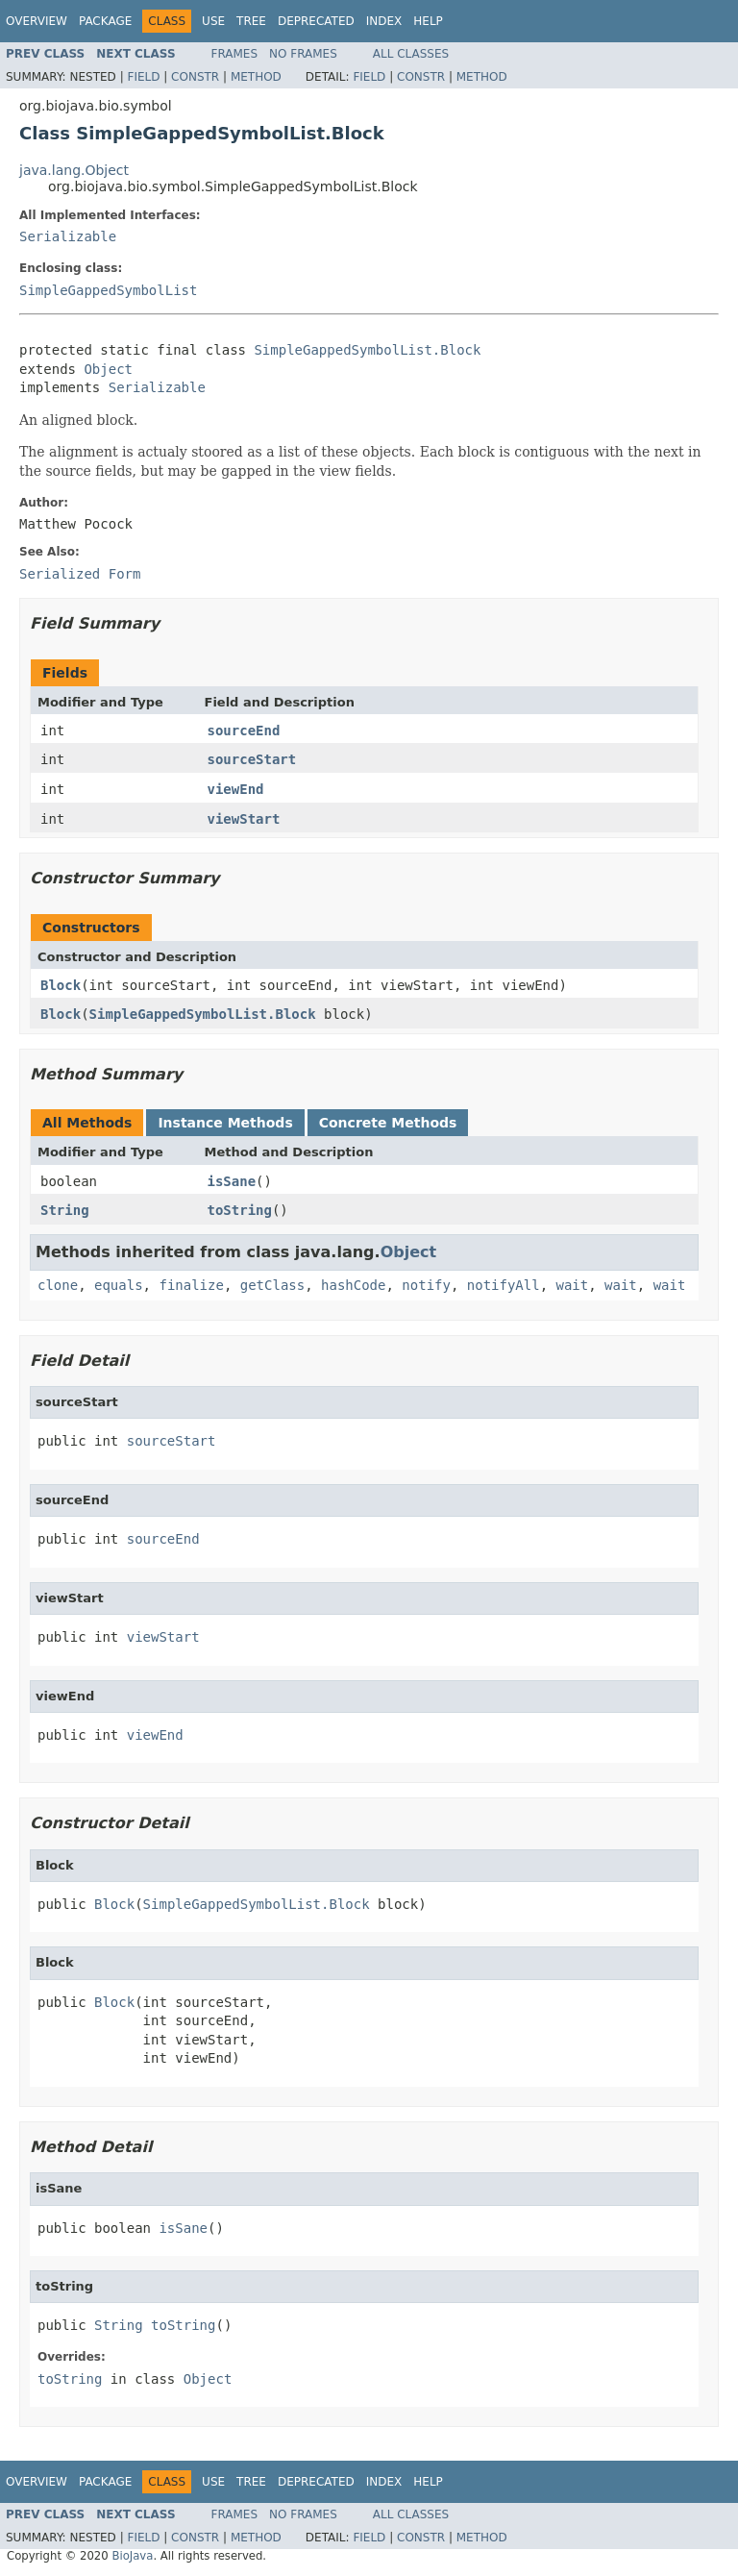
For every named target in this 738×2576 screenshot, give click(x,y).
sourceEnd (244, 730)
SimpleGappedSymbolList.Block (367, 350)
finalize (191, 1285)
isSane (232, 1181)
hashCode (353, 1285)
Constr (195, 77)
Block (60, 985)
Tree (251, 21)
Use (213, 21)
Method (256, 77)
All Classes (411, 54)
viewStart (244, 819)
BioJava (132, 2556)
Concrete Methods (388, 1122)
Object (108, 369)
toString (240, 1210)
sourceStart (252, 759)
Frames (234, 54)
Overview (36, 21)
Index (384, 21)
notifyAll (503, 1285)
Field (143, 77)
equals (118, 1285)
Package (105, 21)
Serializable (67, 236)
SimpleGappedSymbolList (108, 290)
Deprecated (316, 21)
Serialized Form (79, 574)
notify (426, 1285)
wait (572, 1285)
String (64, 1210)
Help (428, 21)
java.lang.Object (74, 170)
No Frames (303, 54)
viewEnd (236, 789)
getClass (272, 1285)
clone (57, 1285)
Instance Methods (225, 1122)
